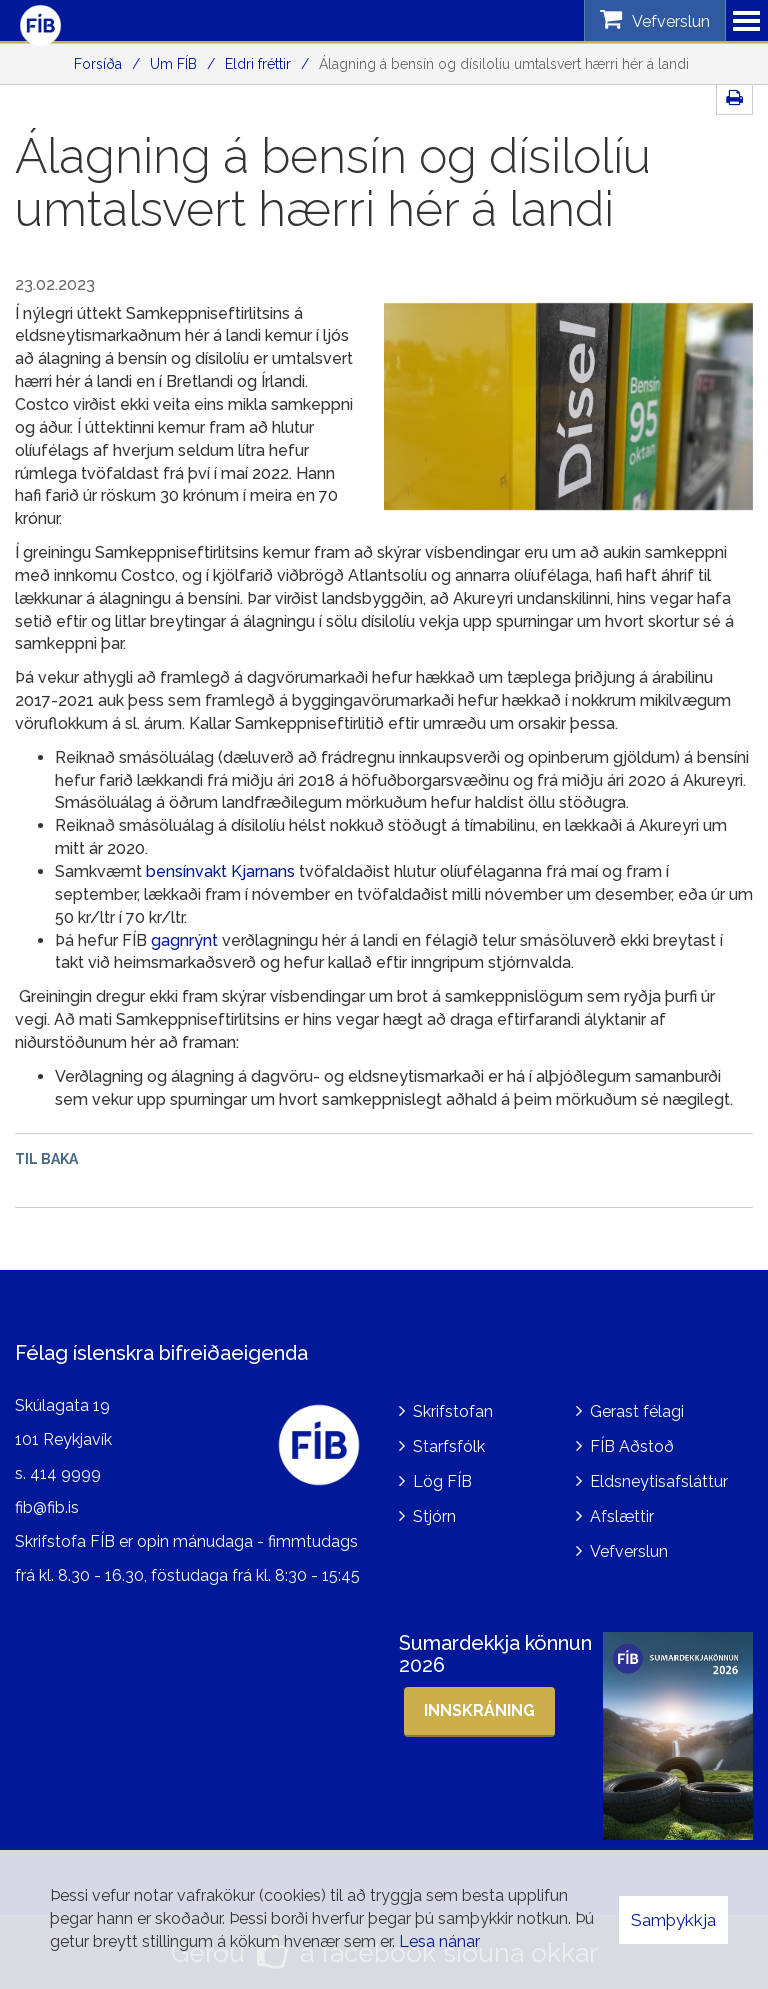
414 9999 (65, 1473)
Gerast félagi (637, 1411)
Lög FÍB (442, 1481)
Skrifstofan (453, 1411)
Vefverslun (629, 1551)
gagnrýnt (184, 940)
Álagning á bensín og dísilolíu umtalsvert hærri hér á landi (504, 64)
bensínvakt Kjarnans (220, 871)
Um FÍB (173, 64)
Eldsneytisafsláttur (659, 1481)
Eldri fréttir (258, 64)
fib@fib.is (47, 1507)
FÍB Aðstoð (632, 1446)
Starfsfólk (449, 1446)
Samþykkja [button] (673, 1920)
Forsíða (98, 64)
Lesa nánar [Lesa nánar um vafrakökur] (439, 1941)
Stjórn (434, 1516)
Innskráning (479, 1710)
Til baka (46, 1159)
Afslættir (622, 1516)
